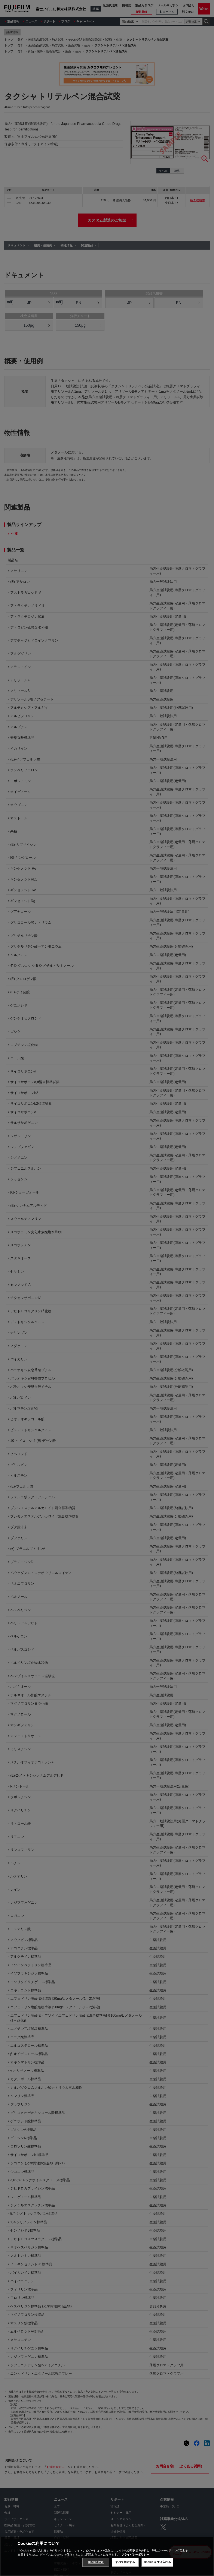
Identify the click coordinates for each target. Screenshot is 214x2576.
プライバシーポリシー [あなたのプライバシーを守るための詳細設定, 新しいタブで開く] (135, 2554)
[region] (107, 2556)
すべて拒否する (125, 2562)
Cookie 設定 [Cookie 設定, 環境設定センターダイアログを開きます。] (96, 2562)
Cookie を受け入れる (157, 2562)
